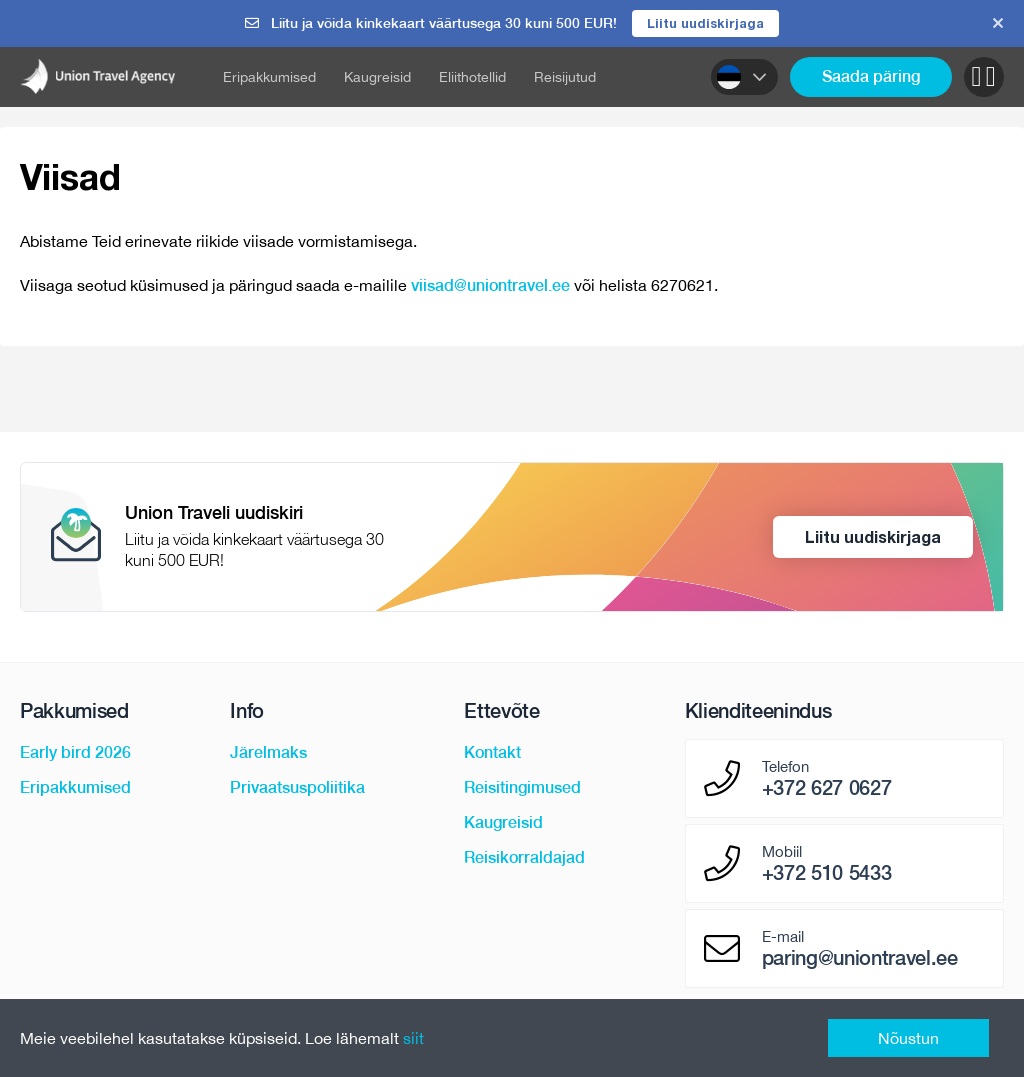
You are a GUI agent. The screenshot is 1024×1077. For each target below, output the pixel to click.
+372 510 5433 (827, 874)
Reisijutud (565, 77)
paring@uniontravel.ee (860, 959)
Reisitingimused (522, 788)
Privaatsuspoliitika (297, 788)
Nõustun (908, 1038)
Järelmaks (268, 753)
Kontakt (492, 753)
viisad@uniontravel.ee (490, 285)
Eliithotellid (472, 77)
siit (413, 1038)
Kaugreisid (377, 77)
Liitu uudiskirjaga (705, 23)
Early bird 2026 (75, 753)
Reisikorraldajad (524, 858)
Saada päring (871, 76)
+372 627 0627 (827, 789)
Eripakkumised (269, 77)
